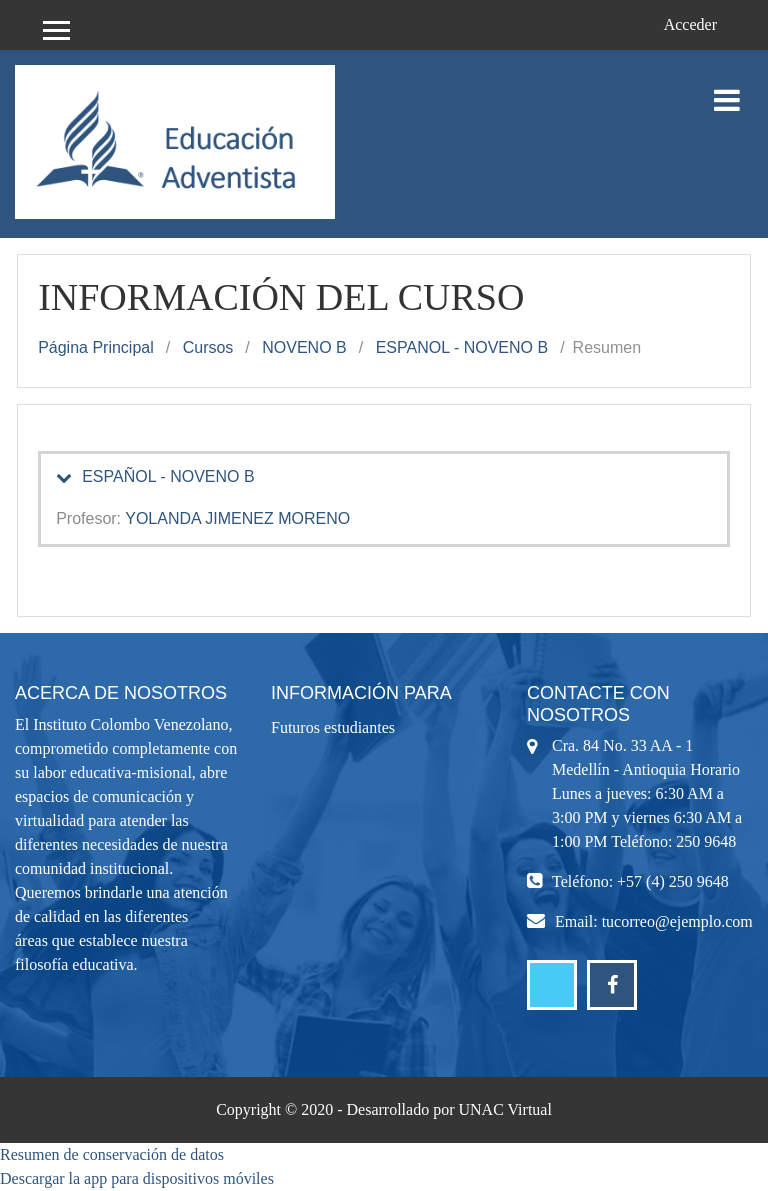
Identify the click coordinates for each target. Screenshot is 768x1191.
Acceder (690, 24)
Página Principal (96, 347)
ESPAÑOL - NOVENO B (168, 476)
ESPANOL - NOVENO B (462, 347)
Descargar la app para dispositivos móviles (137, 1178)
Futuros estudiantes (333, 727)
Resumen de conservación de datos (112, 1154)
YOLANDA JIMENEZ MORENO (237, 518)
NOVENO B (304, 347)
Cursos (208, 347)
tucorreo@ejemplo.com (677, 921)
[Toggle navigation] (727, 89)
